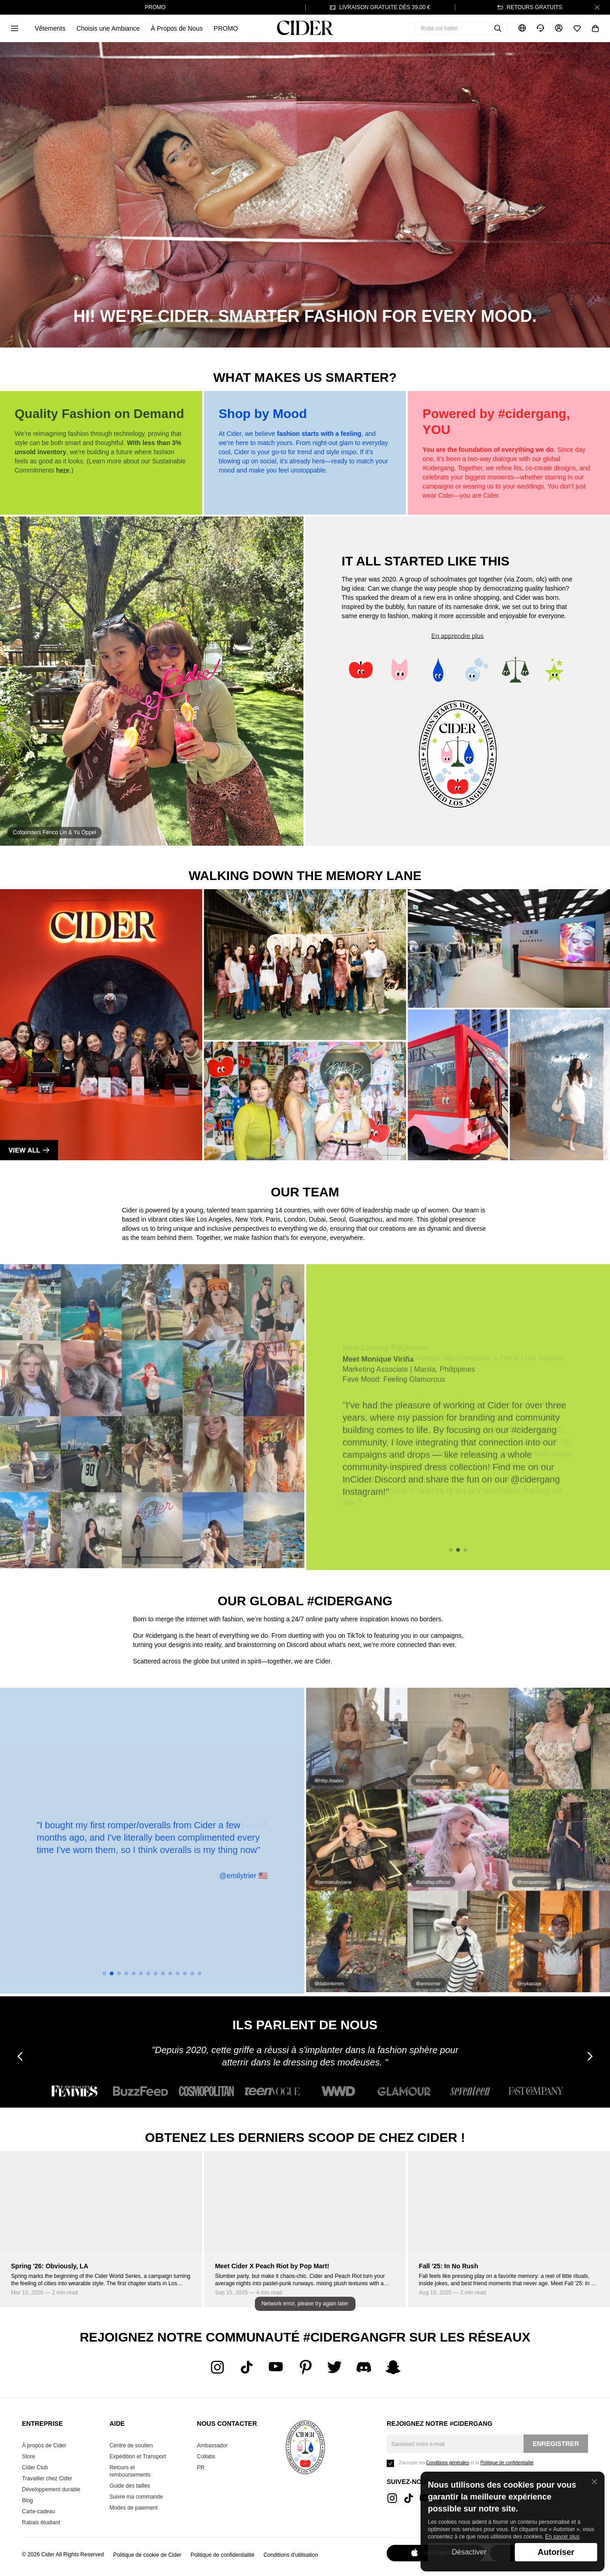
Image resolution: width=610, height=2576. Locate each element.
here (63, 470)
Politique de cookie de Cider (147, 2555)
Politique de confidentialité (222, 2555)
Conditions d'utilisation (291, 2555)
